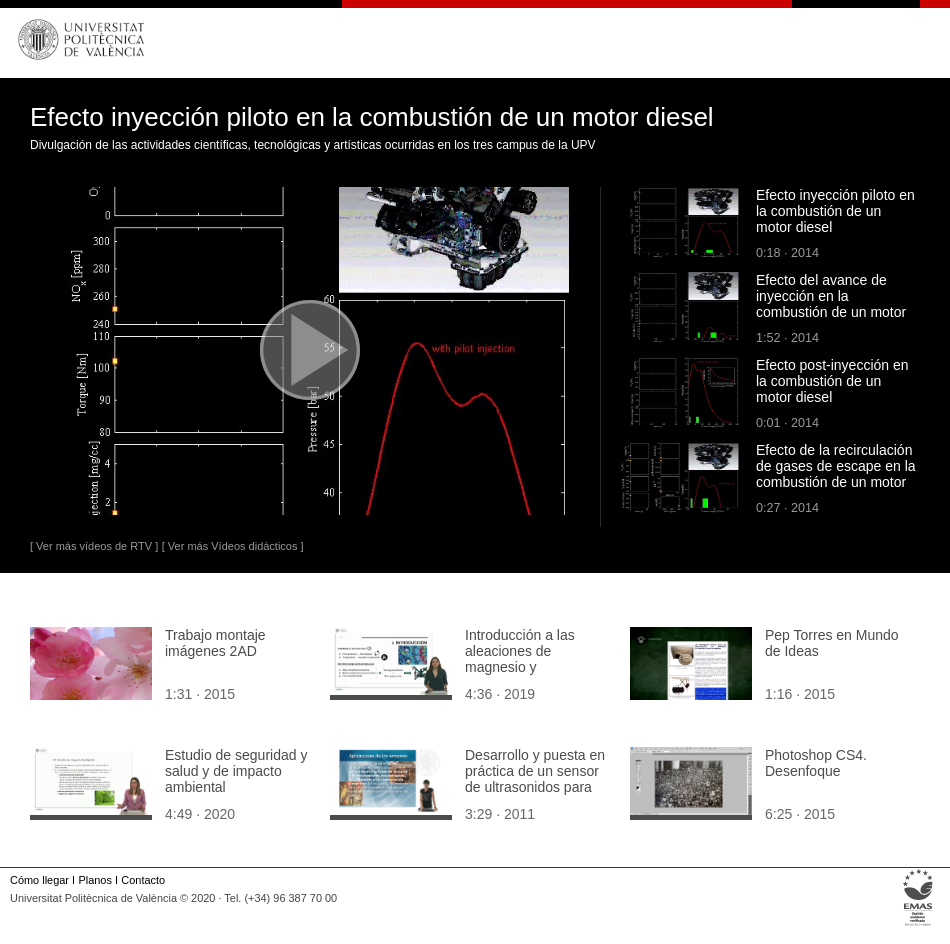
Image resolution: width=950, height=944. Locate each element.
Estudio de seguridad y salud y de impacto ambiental (236, 771)
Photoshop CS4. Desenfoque (816, 763)
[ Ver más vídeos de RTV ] (94, 546)
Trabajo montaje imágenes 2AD (215, 643)
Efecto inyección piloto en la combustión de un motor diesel (835, 211)
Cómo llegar (39, 880)
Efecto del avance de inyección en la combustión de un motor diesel (831, 304)
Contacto (143, 880)
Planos (94, 880)
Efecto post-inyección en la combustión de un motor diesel (832, 381)
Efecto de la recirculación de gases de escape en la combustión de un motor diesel (836, 474)
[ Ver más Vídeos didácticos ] (233, 546)
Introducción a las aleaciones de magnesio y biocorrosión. (520, 659)
